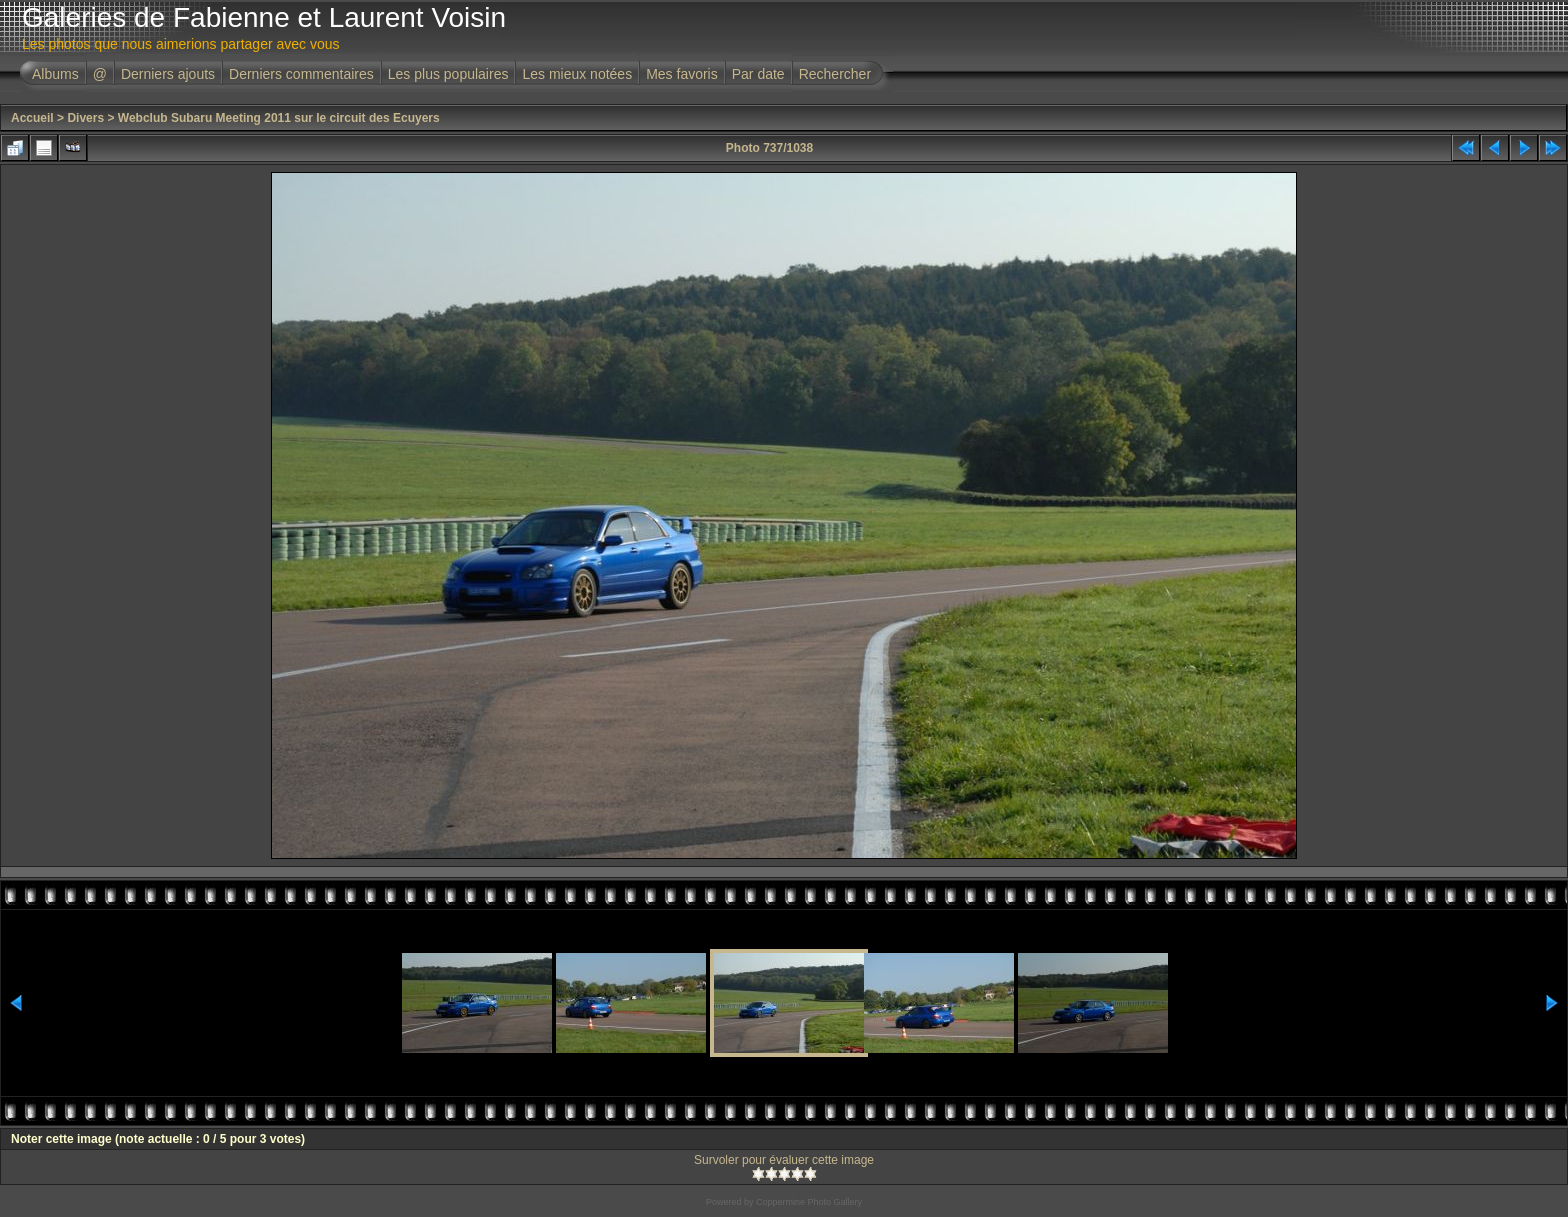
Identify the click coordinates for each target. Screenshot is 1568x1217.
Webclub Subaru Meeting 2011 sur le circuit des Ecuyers (279, 118)
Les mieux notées (577, 74)
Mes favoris (682, 74)
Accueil (32, 118)
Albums (55, 74)
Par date (758, 74)
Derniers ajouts (168, 74)
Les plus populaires (448, 74)
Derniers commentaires (301, 74)
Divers (85, 118)
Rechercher (835, 74)
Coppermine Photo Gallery (809, 1202)
